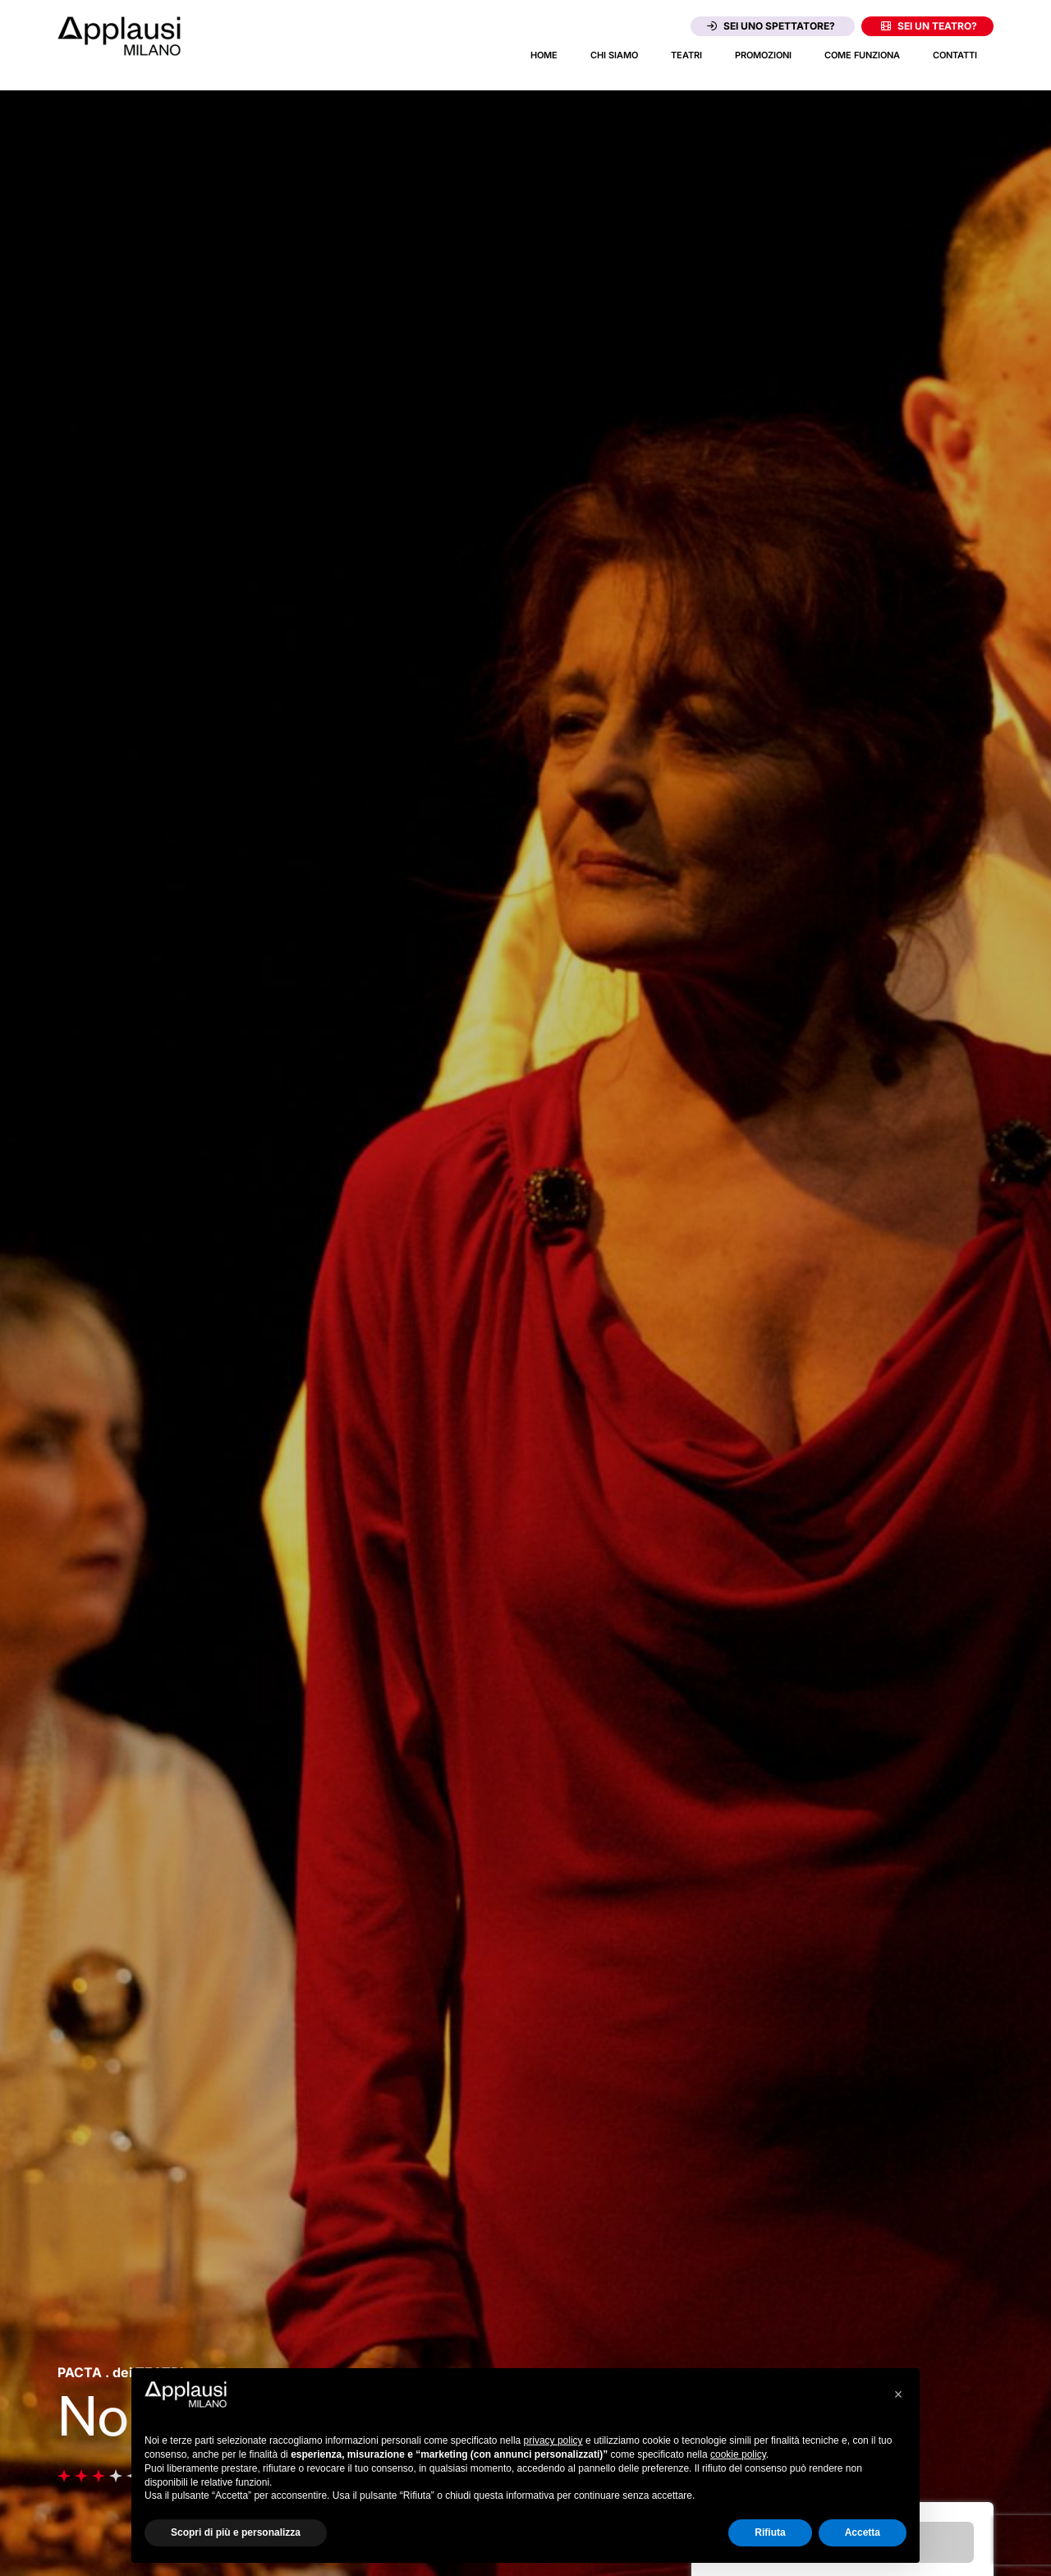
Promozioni (763, 55)
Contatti (955, 55)
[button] (898, 2394)
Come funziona (862, 55)
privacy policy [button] (553, 2440)
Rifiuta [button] (770, 2532)
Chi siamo (614, 55)
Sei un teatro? (929, 26)
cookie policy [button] (738, 2454)
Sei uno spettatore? (771, 26)
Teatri (686, 55)
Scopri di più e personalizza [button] (236, 2532)
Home (544, 55)
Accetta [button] (862, 2532)
